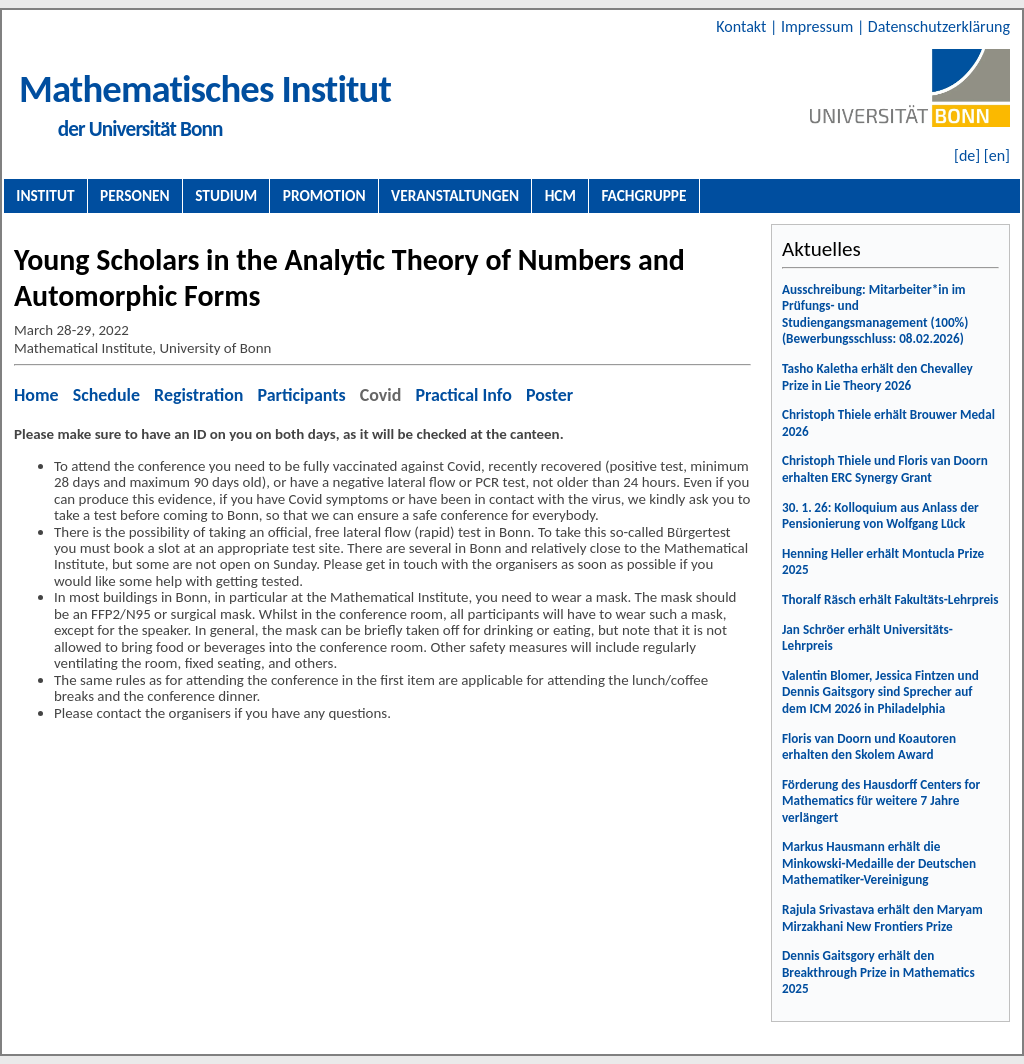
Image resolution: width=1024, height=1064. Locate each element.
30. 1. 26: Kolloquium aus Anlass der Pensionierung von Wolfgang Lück (880, 516)
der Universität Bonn (140, 129)
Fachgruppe (643, 195)
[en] (997, 155)
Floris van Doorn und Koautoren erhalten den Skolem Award (869, 747)
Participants (302, 395)
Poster (549, 395)
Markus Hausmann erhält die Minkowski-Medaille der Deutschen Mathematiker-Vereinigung (879, 863)
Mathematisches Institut (205, 88)
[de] (967, 155)
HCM (560, 195)
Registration (198, 395)
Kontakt (743, 26)
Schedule (106, 395)
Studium (226, 195)
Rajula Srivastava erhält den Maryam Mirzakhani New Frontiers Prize (882, 918)
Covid (381, 395)
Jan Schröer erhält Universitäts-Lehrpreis (867, 638)
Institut (45, 195)
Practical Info (463, 395)
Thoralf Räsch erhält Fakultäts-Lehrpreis (890, 599)
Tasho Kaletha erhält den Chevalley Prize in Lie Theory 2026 (877, 377)
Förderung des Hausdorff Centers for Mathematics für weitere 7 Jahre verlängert (881, 801)
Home (36, 395)
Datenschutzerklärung (939, 26)
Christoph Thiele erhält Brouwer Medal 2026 (888, 423)
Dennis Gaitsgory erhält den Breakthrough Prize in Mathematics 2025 (878, 972)
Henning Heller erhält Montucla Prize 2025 (883, 562)
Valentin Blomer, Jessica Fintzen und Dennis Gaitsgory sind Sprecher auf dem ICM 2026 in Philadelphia (880, 692)
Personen (135, 195)
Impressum (819, 26)
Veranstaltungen (455, 195)
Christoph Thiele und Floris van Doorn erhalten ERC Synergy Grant (885, 469)
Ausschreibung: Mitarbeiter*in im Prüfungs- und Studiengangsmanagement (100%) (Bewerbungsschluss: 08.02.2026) (875, 314)
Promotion (324, 195)
